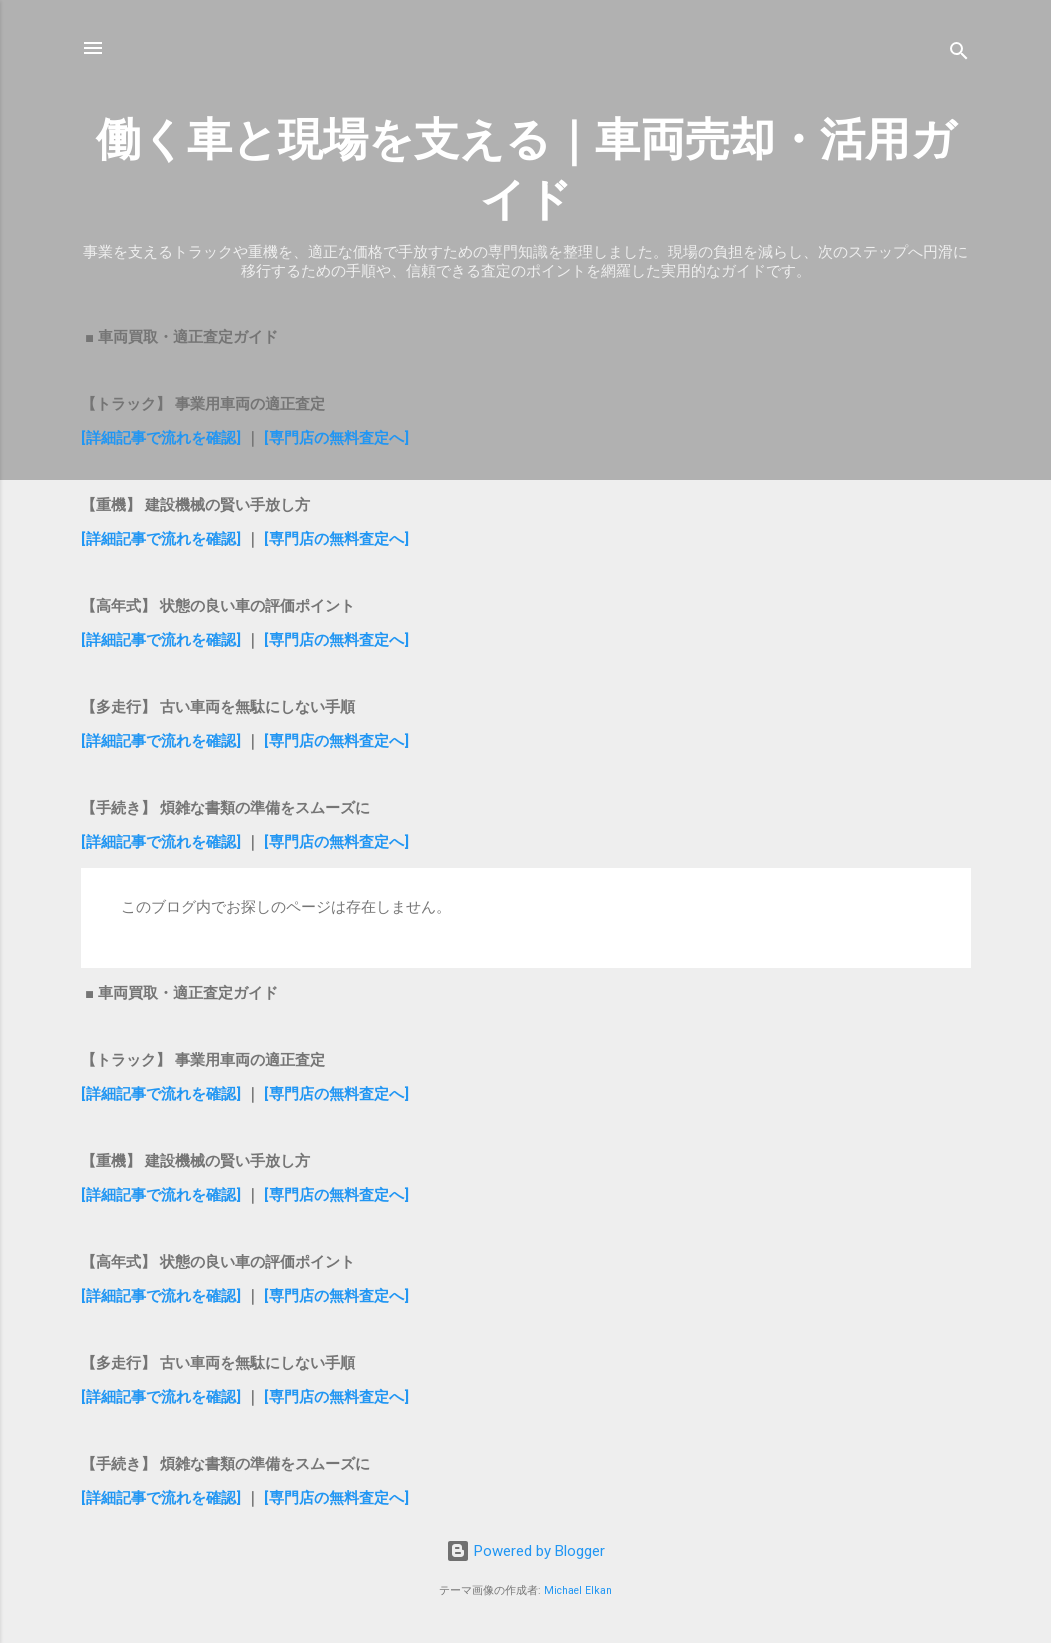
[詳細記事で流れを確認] (163, 438)
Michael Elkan (578, 1590)
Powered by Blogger (525, 1551)
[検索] (959, 54)
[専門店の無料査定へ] (336, 438)
